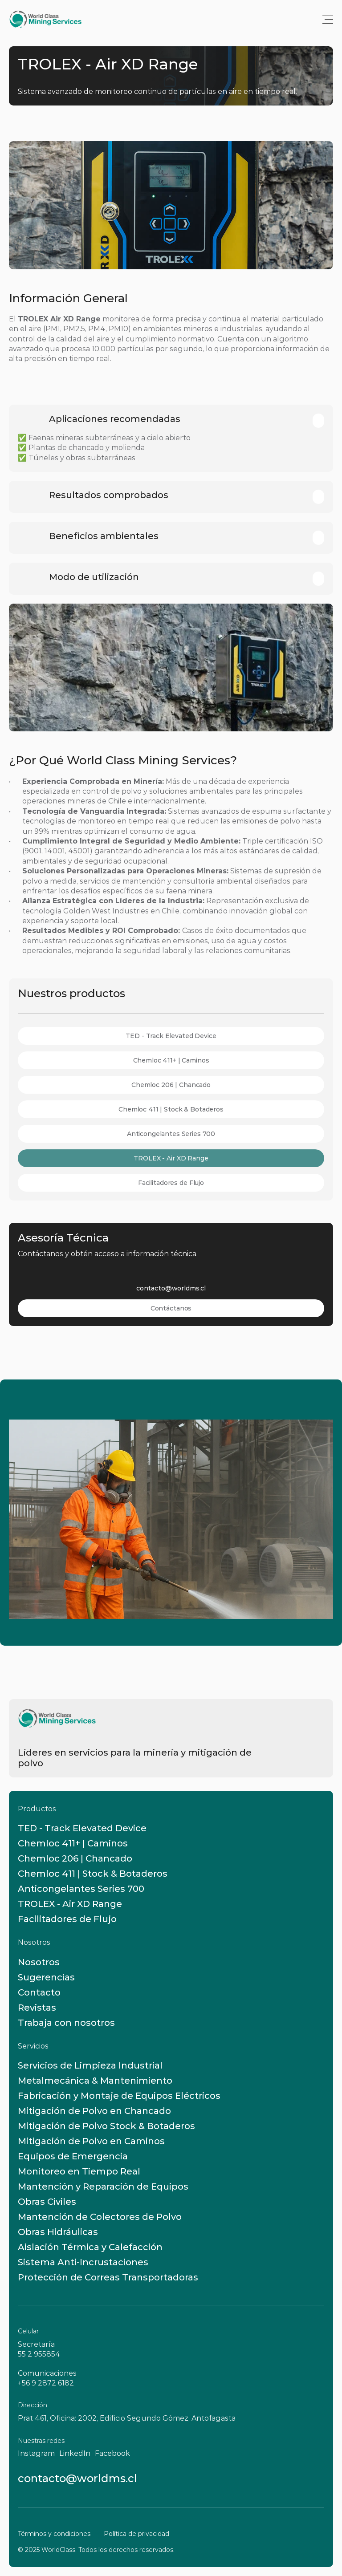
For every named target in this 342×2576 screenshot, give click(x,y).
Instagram (36, 2453)
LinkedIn (74, 2453)
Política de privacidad (136, 2534)
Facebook (112, 2453)
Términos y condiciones (54, 2534)
